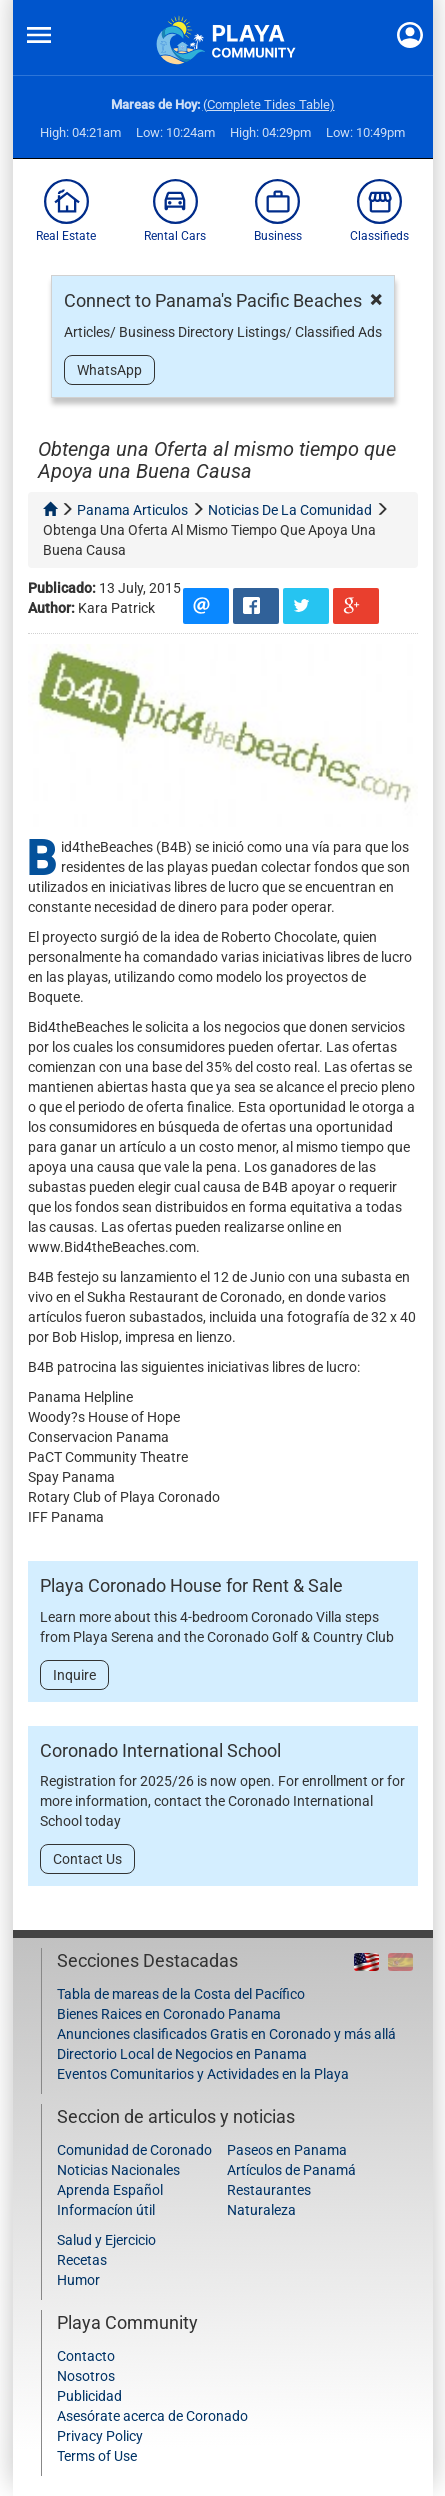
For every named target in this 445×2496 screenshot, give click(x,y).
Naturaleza (261, 2210)
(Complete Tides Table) (269, 104)
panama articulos (132, 510)
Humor (78, 2280)
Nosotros (86, 2376)
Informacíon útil (106, 2210)
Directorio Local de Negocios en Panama (182, 2054)
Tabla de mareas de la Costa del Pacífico (181, 1994)
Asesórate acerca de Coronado (152, 2416)
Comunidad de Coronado (134, 2150)
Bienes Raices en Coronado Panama (169, 2014)
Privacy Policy (100, 2436)
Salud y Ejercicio (106, 2240)
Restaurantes (269, 2190)
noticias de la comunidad (290, 510)
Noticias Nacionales (118, 2170)
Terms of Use (97, 2456)
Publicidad (89, 2396)
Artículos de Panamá (291, 2170)
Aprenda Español (110, 2190)
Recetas (82, 2260)
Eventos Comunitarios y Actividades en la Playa (203, 2074)
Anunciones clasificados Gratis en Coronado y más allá (226, 2034)
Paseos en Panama (287, 2150)
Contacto (86, 2356)
